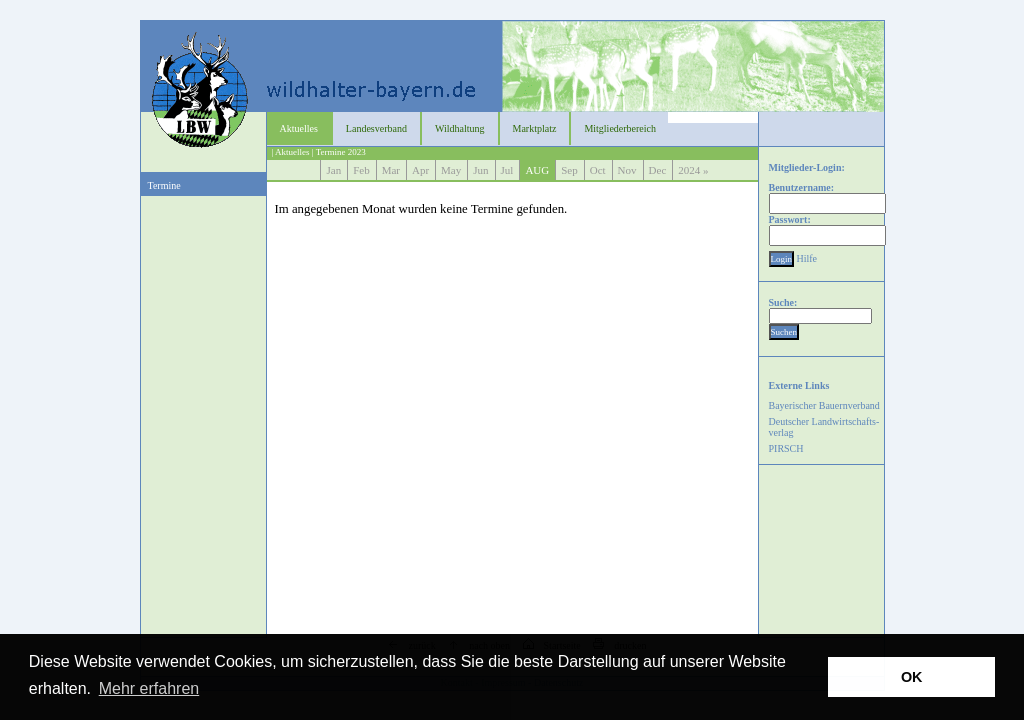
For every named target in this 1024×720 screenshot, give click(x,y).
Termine (164, 185)
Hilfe (807, 258)
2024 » (694, 170)
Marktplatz (535, 128)
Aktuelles (299, 128)
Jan (333, 170)
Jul (507, 170)
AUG (537, 170)
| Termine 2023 (339, 152)
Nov (627, 170)
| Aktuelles (291, 152)
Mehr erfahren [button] (149, 688)
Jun (480, 170)
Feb (361, 170)
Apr (420, 170)
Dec (658, 170)
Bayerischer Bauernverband (824, 405)
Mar (391, 170)
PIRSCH (786, 448)
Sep (569, 170)
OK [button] (912, 677)
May (451, 170)
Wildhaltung (460, 128)
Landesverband (376, 128)
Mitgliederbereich (620, 128)
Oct (598, 170)
